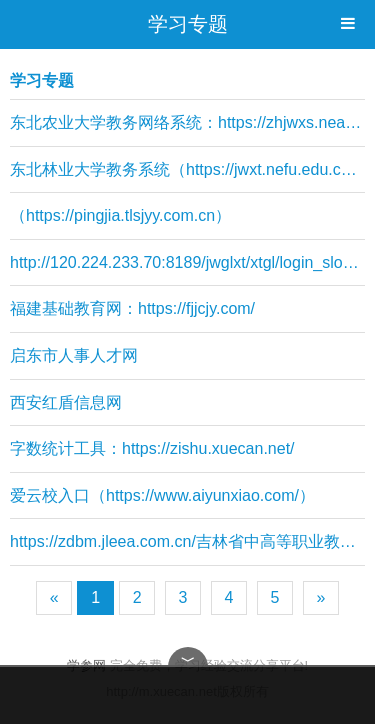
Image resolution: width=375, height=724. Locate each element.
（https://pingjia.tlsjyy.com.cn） (120, 215)
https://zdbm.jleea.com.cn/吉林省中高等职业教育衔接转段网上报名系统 (187, 541)
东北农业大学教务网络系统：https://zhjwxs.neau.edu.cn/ (187, 122)
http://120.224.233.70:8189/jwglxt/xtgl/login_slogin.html (187, 262)
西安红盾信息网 (66, 402)
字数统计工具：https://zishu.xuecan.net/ (152, 448)
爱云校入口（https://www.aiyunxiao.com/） (162, 495)
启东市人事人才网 (74, 355)
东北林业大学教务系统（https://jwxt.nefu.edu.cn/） (187, 169)
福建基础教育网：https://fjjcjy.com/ (132, 308)
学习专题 (188, 24)
